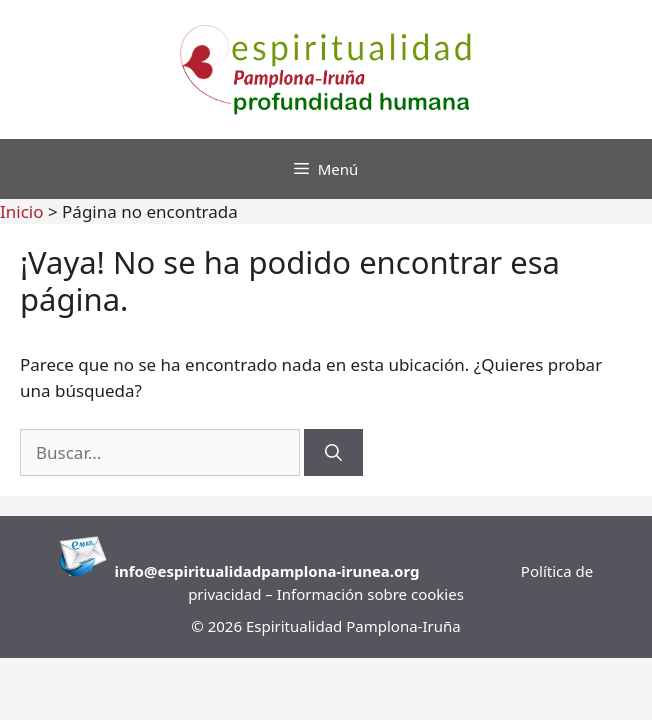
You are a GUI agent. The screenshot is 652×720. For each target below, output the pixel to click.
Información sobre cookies (370, 594)
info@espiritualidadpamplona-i (230, 571)
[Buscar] (333, 453)
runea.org (383, 571)
